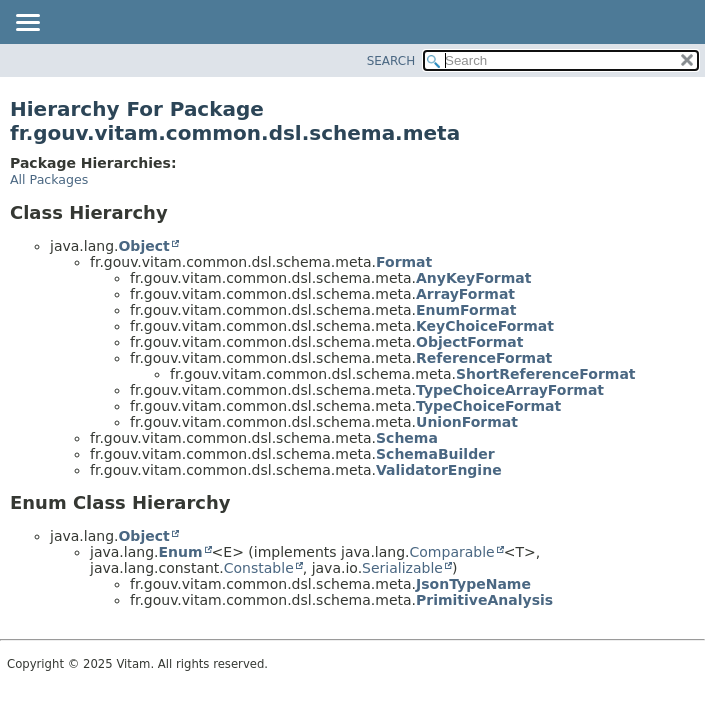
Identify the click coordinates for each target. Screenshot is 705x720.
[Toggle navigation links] (27, 24)
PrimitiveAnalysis (484, 600)
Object (143, 246)
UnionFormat (467, 422)
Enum (180, 552)
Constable (259, 568)
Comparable (452, 552)
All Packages (49, 179)
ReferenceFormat (484, 358)
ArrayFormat (465, 294)
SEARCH (391, 61)
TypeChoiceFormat (488, 406)
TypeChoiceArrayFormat (510, 390)
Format (404, 262)
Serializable (402, 568)
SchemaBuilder (435, 454)
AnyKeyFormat (473, 278)
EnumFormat (466, 310)
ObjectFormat (469, 342)
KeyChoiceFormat (485, 326)
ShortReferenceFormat (546, 374)
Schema (407, 438)
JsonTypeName (473, 584)
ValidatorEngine (439, 470)
